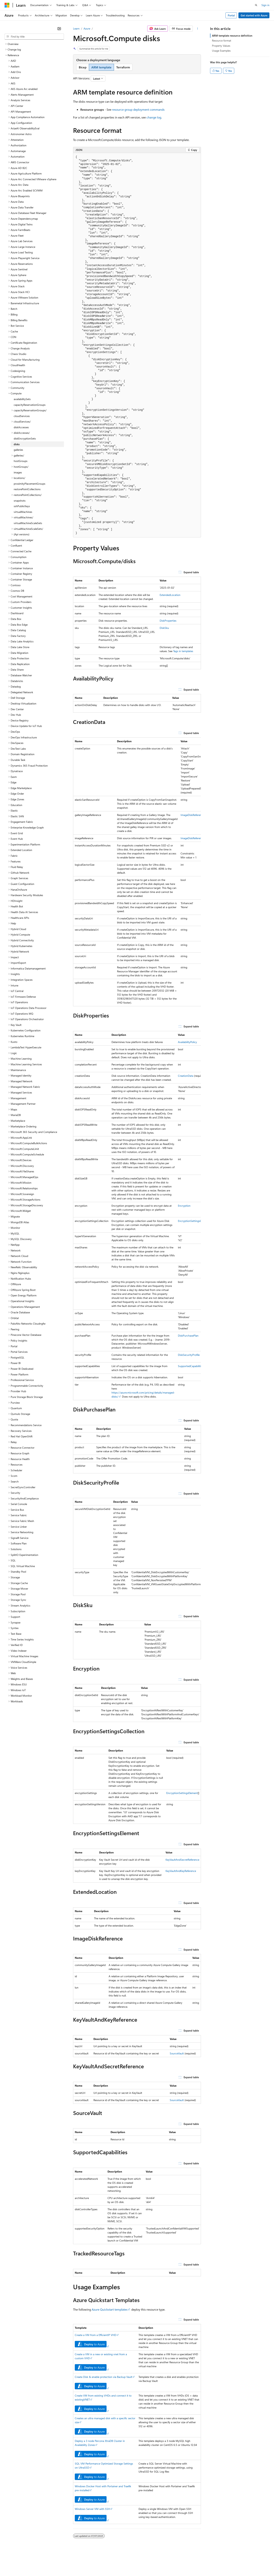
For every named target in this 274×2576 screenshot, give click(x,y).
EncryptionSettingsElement (182, 1793)
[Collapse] (59, 28)
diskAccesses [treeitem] (21, 427)
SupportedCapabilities (190, 1366)
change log (154, 117)
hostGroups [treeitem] (20, 461)
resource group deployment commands (138, 109)
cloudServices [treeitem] (22, 416)
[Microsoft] (7, 5)
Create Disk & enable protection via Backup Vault (103, 2377)
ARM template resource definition (232, 35)
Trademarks (157, 2564)
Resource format (221, 40)
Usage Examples (221, 50)
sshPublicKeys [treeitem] (22, 506)
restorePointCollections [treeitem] (27, 489)
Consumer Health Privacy (109, 2564)
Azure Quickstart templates (109, 2309)
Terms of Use (139, 2564)
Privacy (83, 2564)
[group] (137, 871)
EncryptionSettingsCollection (195, 1221)
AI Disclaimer (12, 2564)
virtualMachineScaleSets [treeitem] (28, 523)
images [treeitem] (18, 472)
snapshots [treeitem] (19, 500)
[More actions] (197, 29)
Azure (87, 28)
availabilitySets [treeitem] (22, 399)
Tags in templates (183, 651)
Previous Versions (34, 2564)
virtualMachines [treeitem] (23, 512)
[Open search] (256, 5)
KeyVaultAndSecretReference (182, 1859)
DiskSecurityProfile (189, 1355)
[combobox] (34, 37)
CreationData (185, 1075)
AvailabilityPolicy (187, 1042)
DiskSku (164, 628)
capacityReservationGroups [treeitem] (29, 405)
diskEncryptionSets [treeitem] (25, 438)
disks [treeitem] (17, 444)
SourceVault (177, 2053)
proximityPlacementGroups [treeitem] (29, 483)
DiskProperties (168, 620)
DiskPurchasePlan (188, 1335)
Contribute (68, 2564)
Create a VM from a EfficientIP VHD (95, 2335)
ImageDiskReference (192, 815)
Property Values (221, 45)
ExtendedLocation (170, 595)
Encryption (184, 1205)
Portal (231, 15)
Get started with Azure (254, 15)
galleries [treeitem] (18, 449)
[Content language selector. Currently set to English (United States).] (22, 2555)
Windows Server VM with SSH (92, 2509)
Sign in (265, 5)
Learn (76, 28)
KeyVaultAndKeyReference (181, 1871)
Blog (51, 2564)
